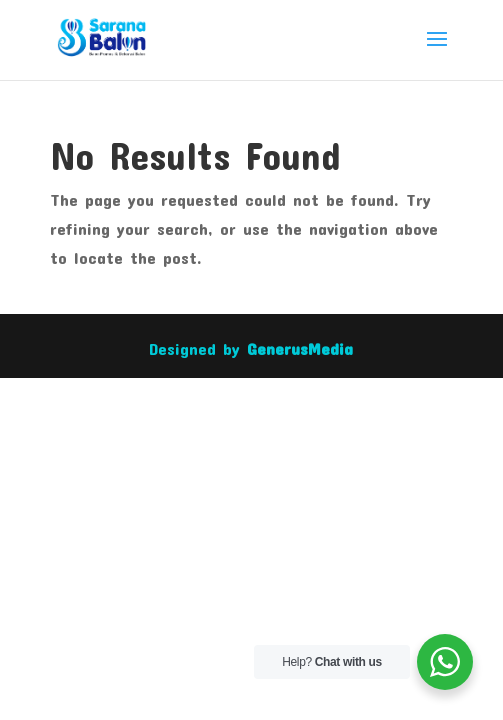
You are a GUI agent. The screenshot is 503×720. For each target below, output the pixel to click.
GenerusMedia (300, 348)
